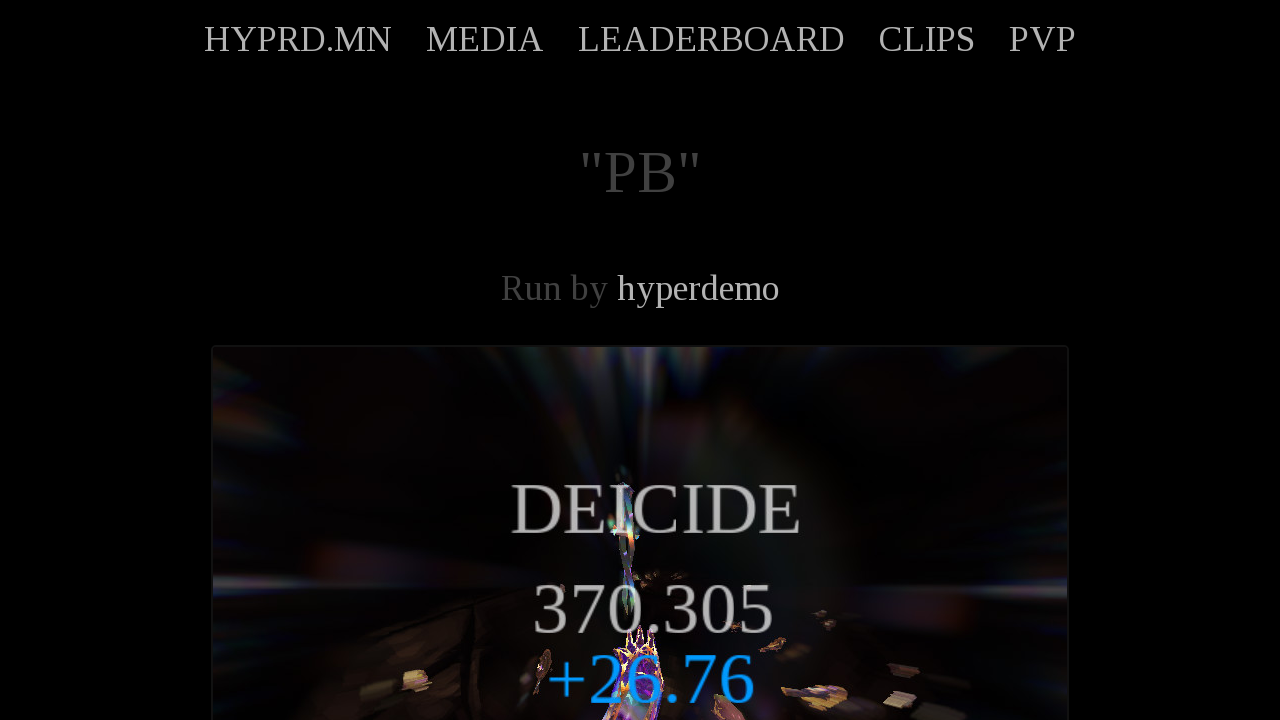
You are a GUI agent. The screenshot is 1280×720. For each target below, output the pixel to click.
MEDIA (485, 39)
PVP (1042, 39)
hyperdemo (698, 288)
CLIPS (927, 39)
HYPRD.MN (298, 39)
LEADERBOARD (711, 39)
